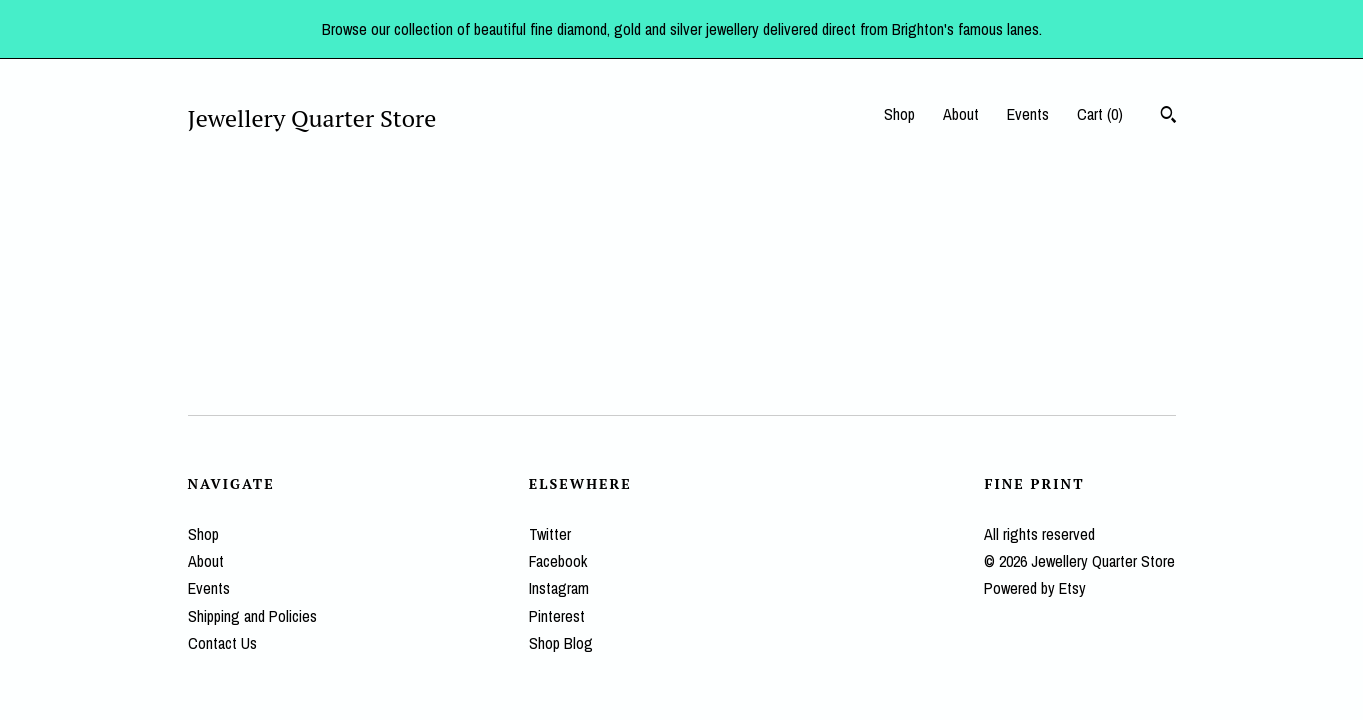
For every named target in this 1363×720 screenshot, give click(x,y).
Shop (899, 114)
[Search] (1168, 117)
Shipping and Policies (252, 616)
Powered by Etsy (1035, 588)
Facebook (558, 561)
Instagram (559, 588)
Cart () (1100, 114)
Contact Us (222, 643)
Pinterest (557, 616)
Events (1028, 114)
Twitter (550, 534)
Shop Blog (561, 643)
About (961, 114)
